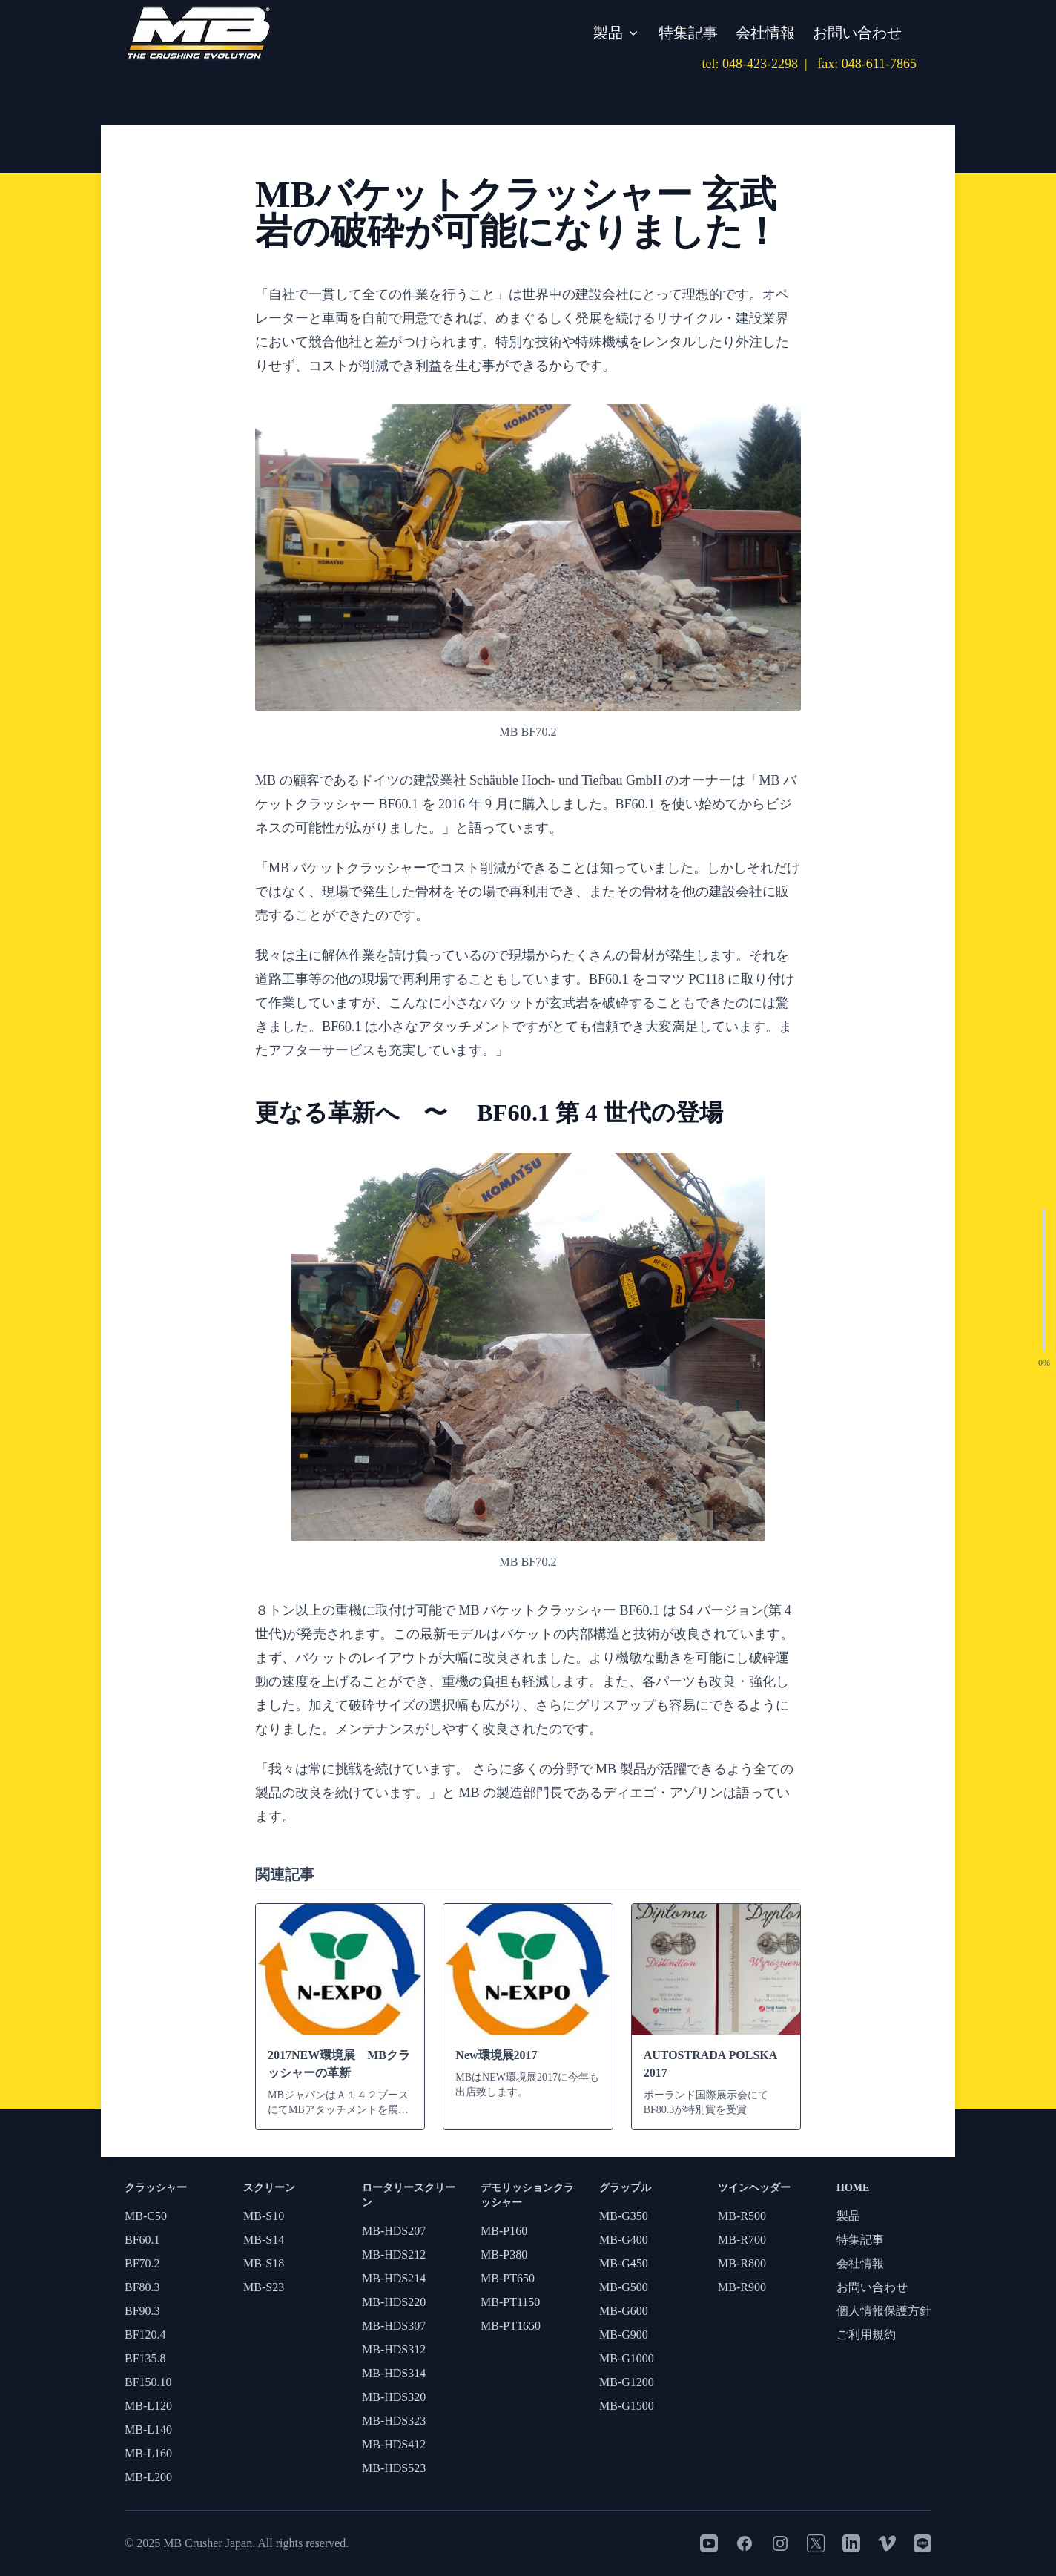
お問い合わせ (857, 32)
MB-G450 (623, 2263)
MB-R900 (742, 2287)
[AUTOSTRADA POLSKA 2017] (716, 2016)
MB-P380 (504, 2254)
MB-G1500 (626, 2405)
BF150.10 (148, 2382)
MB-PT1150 (510, 2302)
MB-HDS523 (394, 2468)
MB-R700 (742, 2239)
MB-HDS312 (394, 2349)
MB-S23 (263, 2287)
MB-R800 (742, 2263)
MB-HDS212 (394, 2254)
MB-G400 (623, 2239)
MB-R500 (742, 2216)
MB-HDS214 (394, 2278)
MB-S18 (263, 2263)
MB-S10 (263, 2216)
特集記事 (688, 32)
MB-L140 (148, 2429)
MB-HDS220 (394, 2302)
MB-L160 (148, 2453)
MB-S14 (263, 2239)
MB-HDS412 (394, 2444)
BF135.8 (145, 2358)
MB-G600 (623, 2311)
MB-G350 (623, 2216)
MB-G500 (623, 2287)
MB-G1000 (626, 2358)
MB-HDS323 (394, 2420)
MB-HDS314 (394, 2373)
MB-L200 (148, 2477)
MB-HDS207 (394, 2230)
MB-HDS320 (394, 2397)
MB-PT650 (508, 2278)
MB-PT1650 (511, 2325)
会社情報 (765, 32)
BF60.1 (142, 2239)
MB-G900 (623, 2334)
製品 (617, 32)
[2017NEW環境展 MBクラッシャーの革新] (340, 2016)
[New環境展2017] (527, 2008)
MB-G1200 (626, 2382)
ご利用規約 (866, 2334)
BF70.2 (142, 2263)
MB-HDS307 (394, 2325)
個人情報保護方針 (883, 2311)
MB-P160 (504, 2230)
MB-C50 (146, 2216)
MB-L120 (148, 2405)
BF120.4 (145, 2334)
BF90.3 (142, 2311)
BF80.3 (142, 2287)
